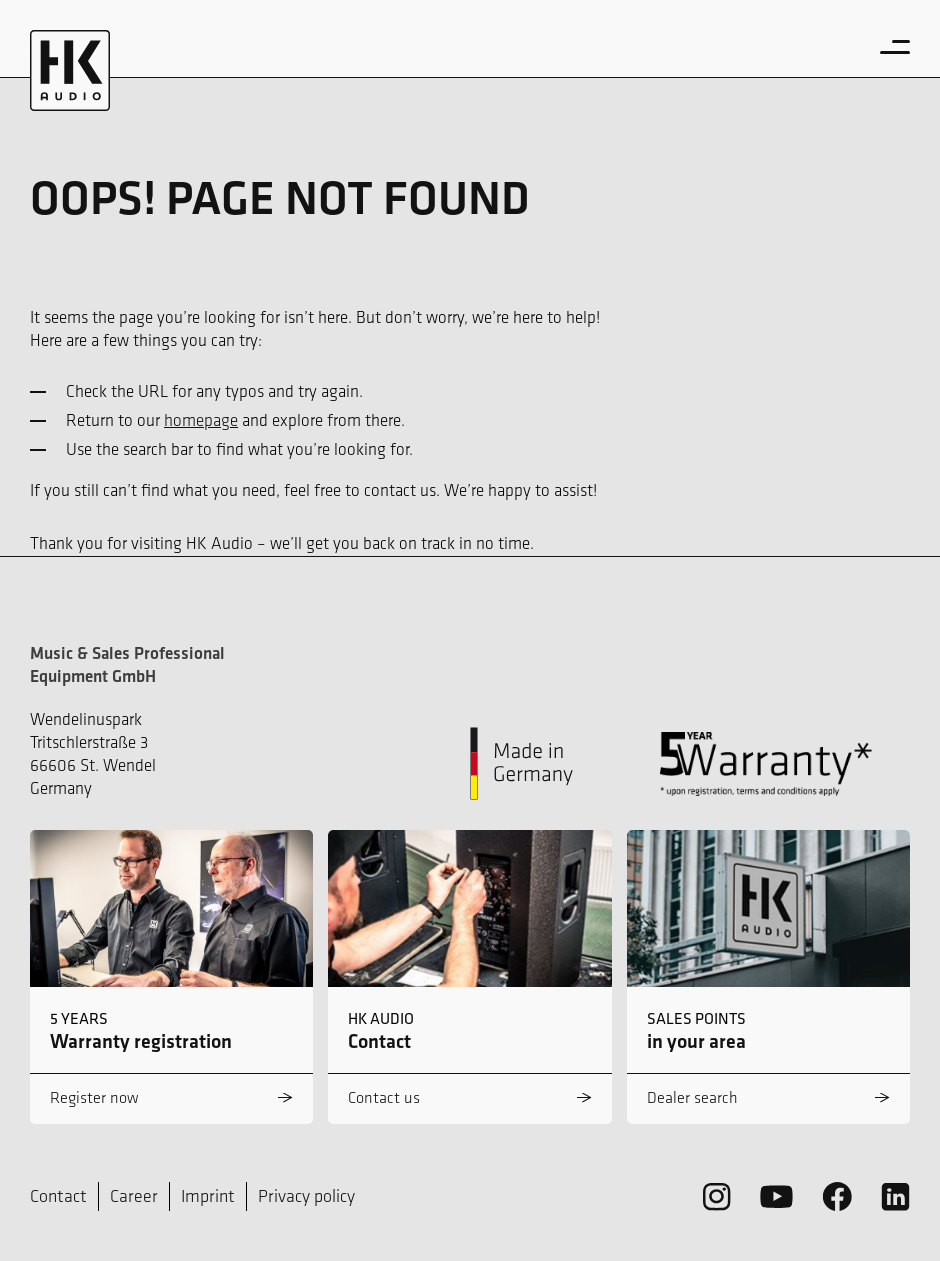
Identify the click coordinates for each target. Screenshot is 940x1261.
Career (134, 1196)
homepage (201, 420)
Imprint (208, 1196)
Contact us (384, 1097)
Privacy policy (306, 1196)
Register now (94, 1097)
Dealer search (692, 1097)
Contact (58, 1196)
